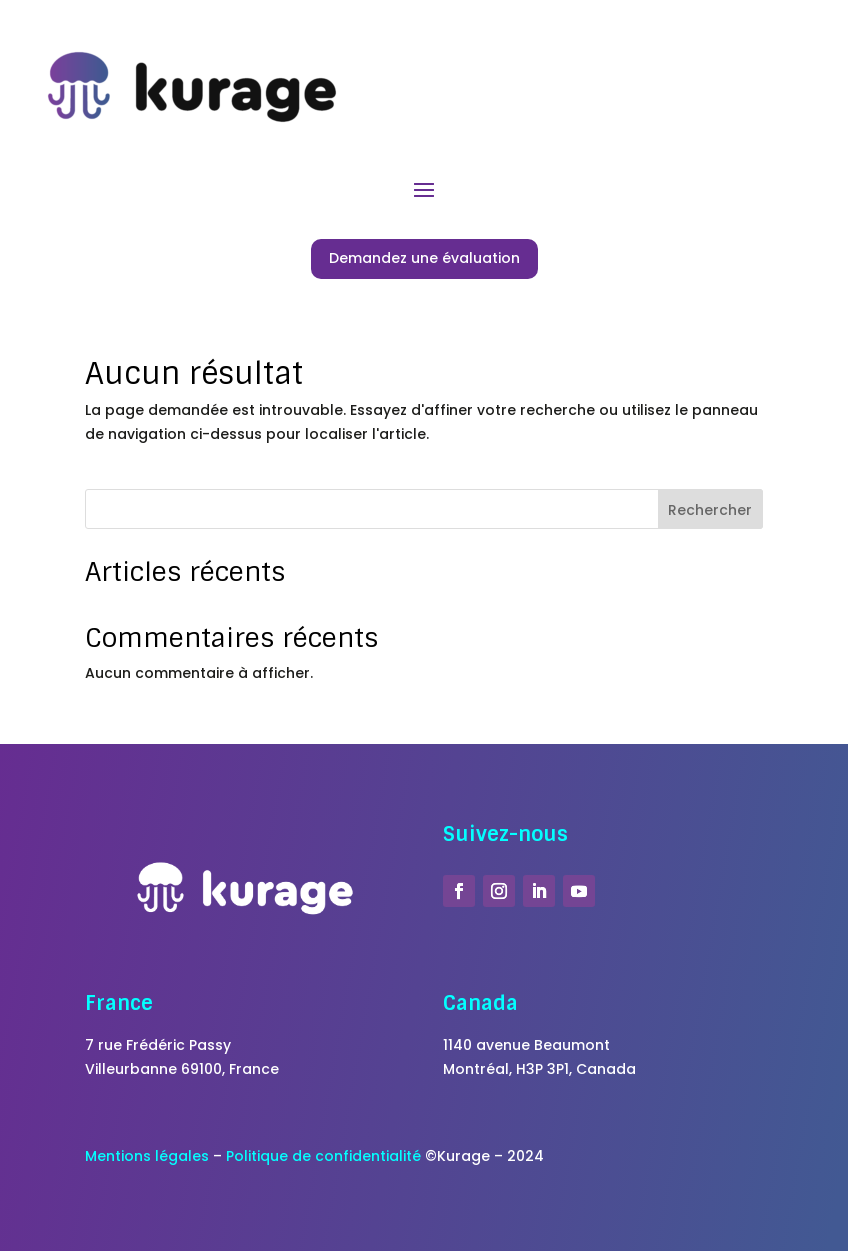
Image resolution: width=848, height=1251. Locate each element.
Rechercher (710, 510)
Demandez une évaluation (424, 258)
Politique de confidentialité (323, 1156)
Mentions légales (147, 1156)
